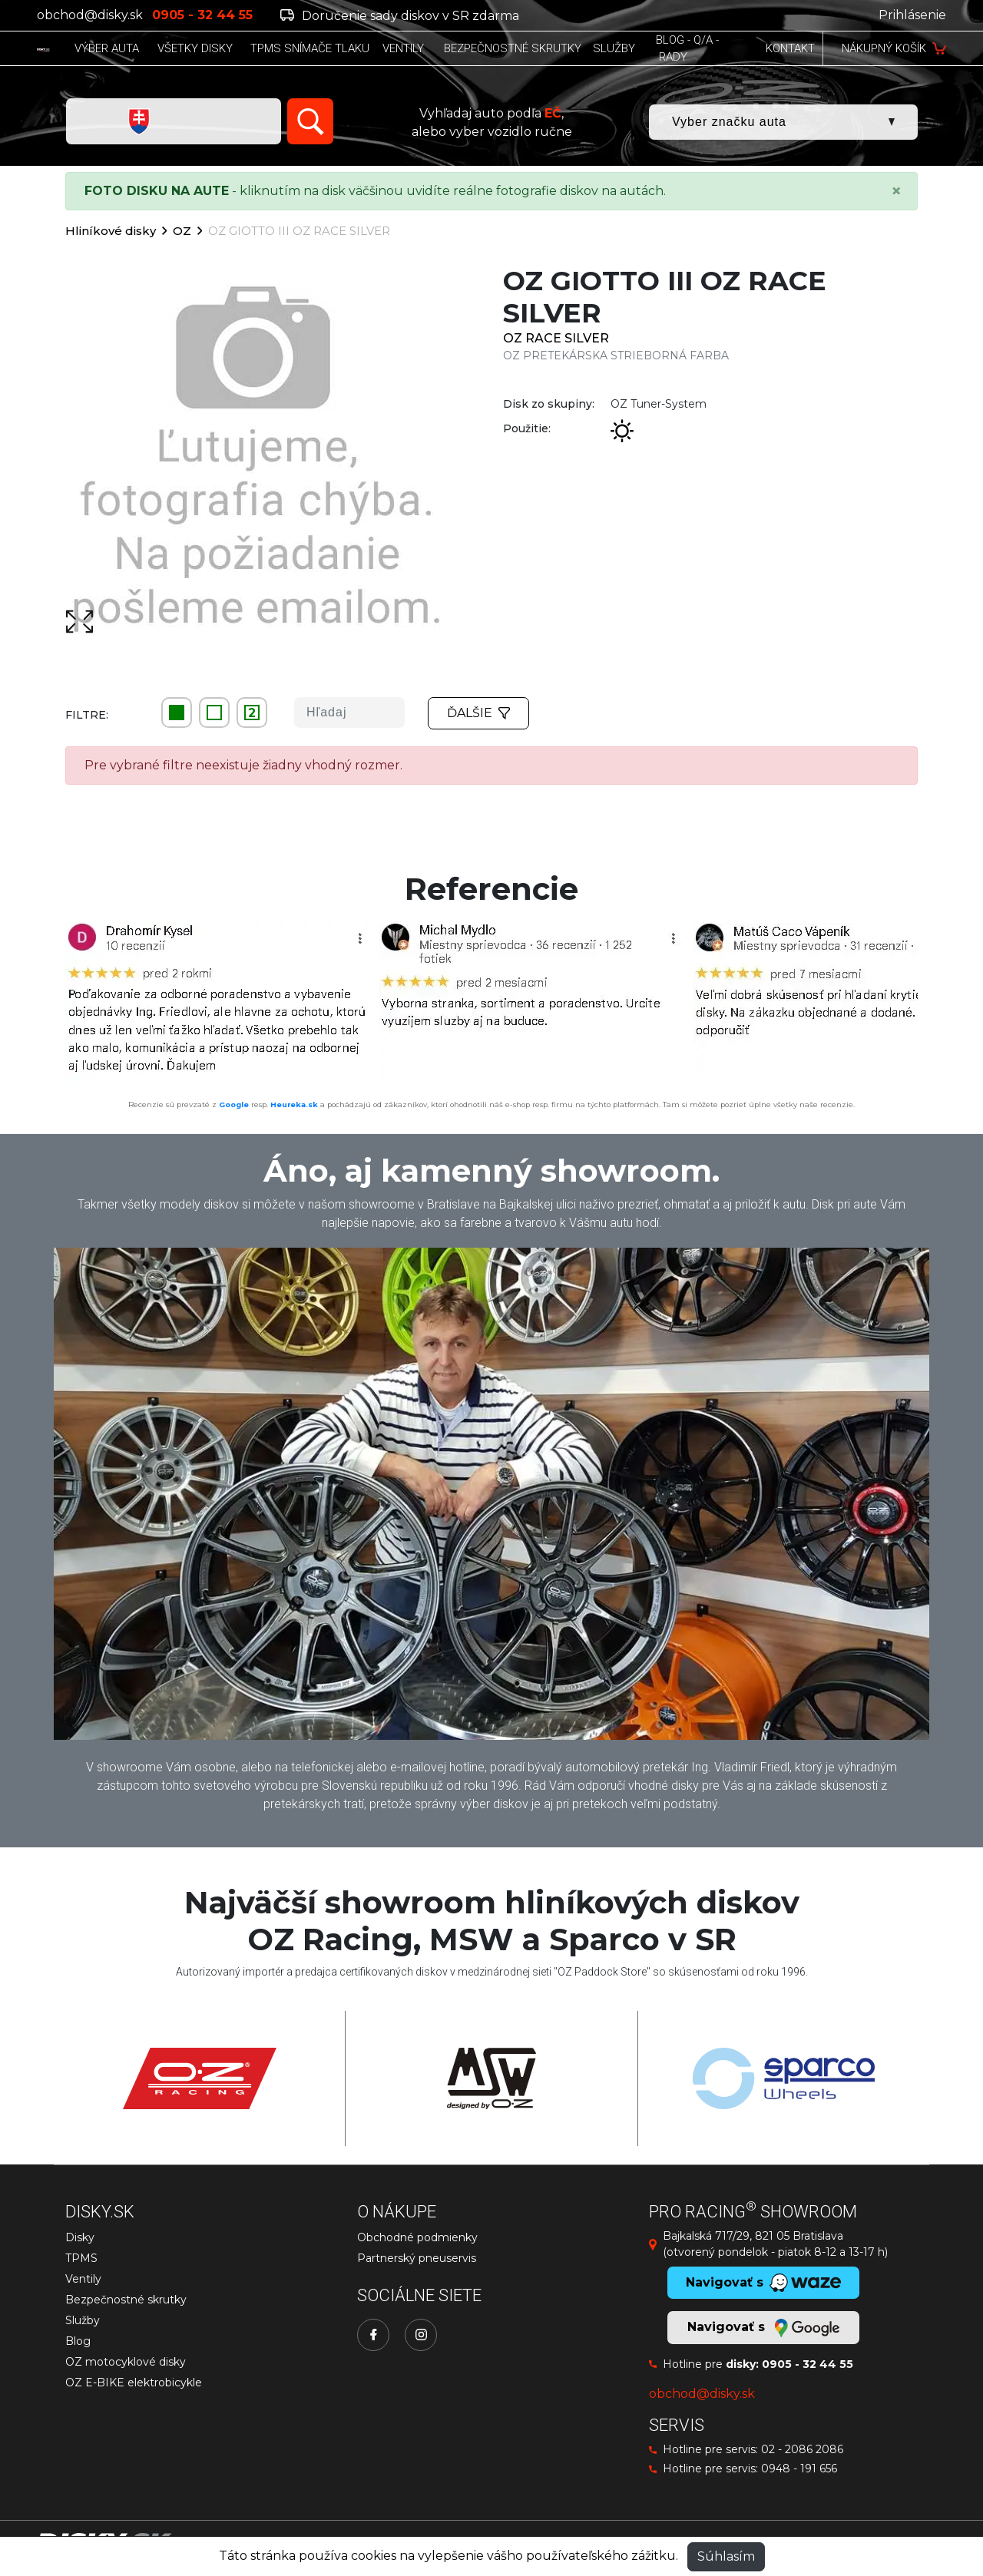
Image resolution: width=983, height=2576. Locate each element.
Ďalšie (478, 713)
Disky (79, 2237)
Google (234, 1104)
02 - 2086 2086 (802, 2449)
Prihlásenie (912, 15)
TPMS (81, 2258)
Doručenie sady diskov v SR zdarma (399, 15)
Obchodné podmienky (417, 2237)
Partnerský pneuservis (416, 2258)
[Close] (896, 191)
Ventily (83, 2279)
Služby (82, 2320)
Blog (78, 2341)
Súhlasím (726, 2556)
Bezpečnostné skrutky (126, 2299)
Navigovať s (763, 2328)
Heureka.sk (294, 1104)
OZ (182, 230)
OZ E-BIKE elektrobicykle (133, 2382)
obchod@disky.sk (90, 15)
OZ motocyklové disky (125, 2362)
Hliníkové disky (110, 230)
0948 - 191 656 (799, 2468)
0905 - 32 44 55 (807, 2364)
